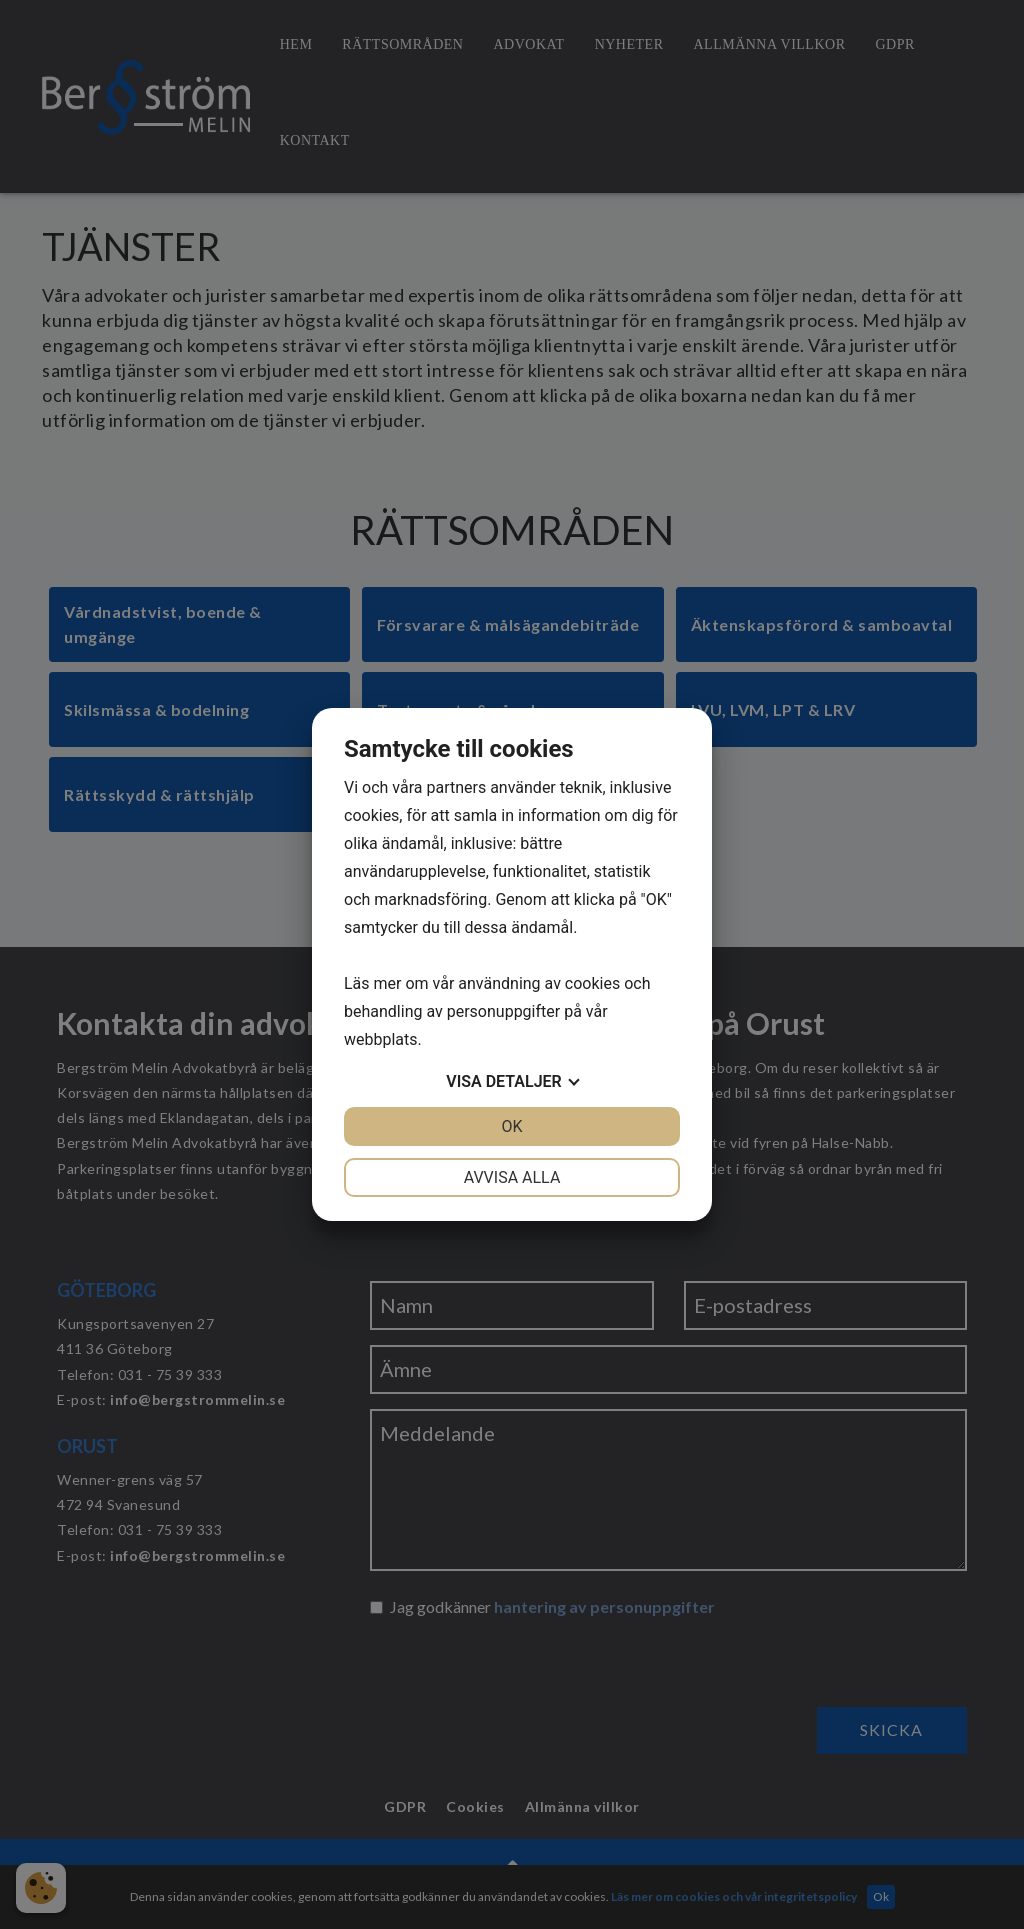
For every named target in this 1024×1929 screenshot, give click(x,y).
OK (511, 1126)
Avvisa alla (512, 1177)
